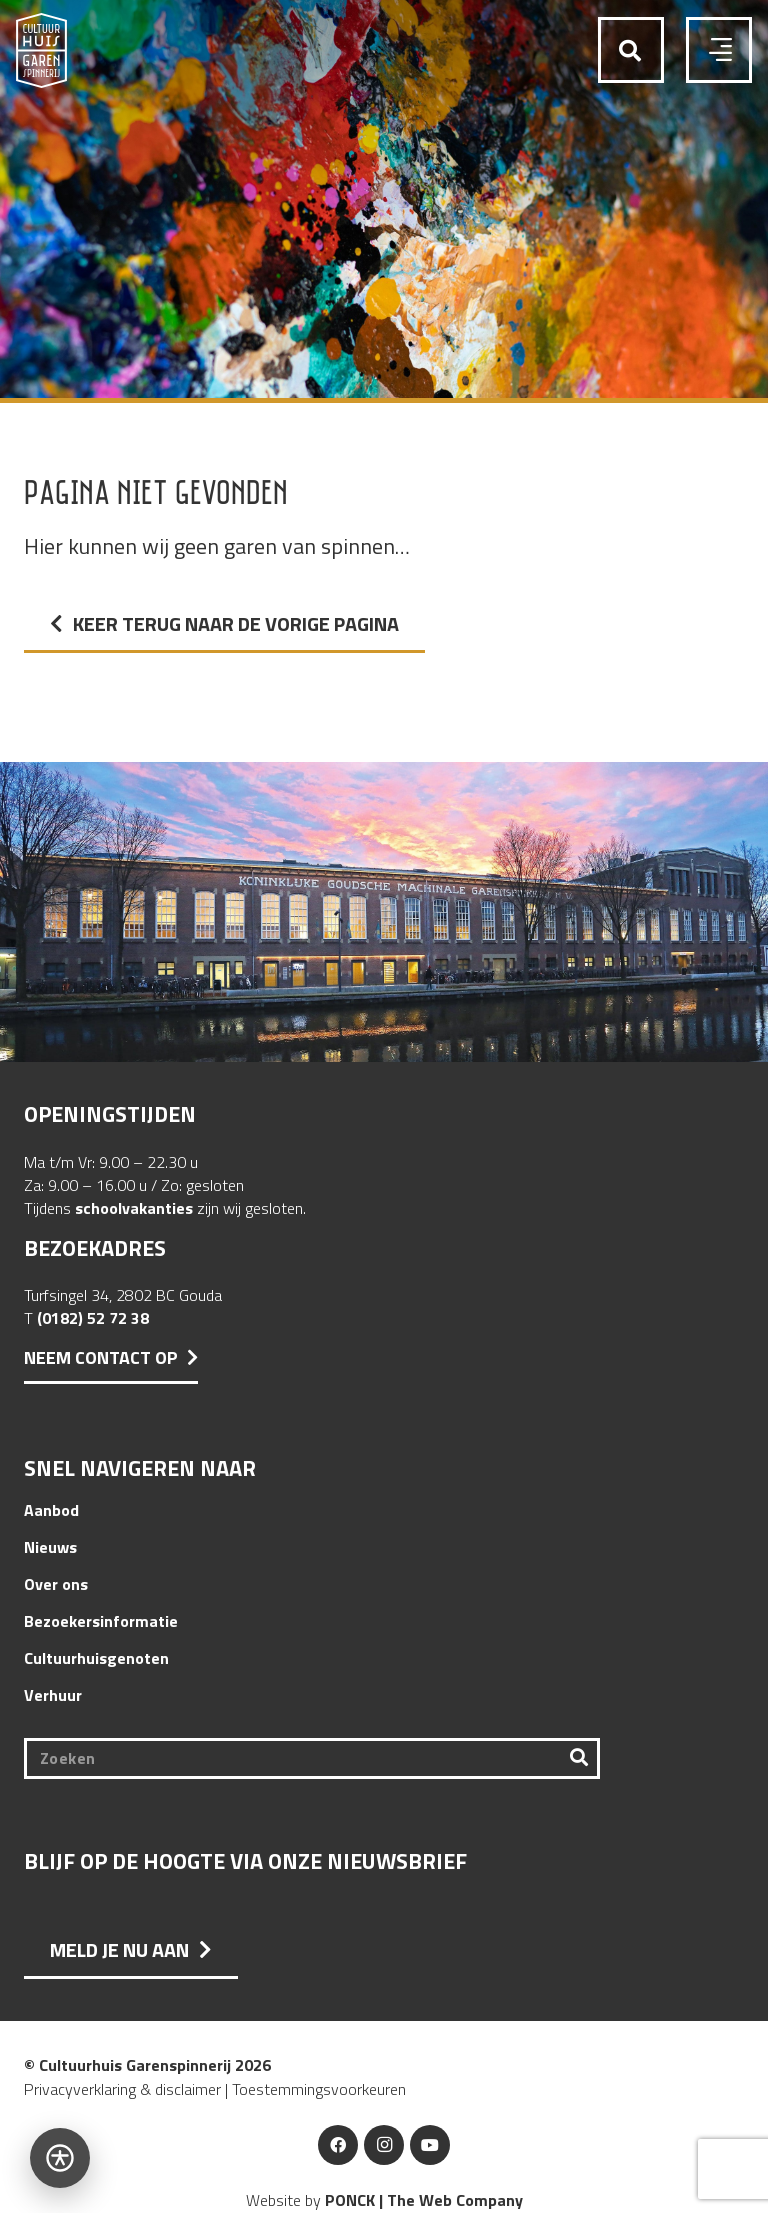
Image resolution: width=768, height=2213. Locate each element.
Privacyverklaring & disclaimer (122, 2089)
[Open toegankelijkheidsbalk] (60, 2158)
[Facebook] (338, 2145)
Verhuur (53, 1695)
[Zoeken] (312, 1758)
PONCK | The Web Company (424, 2200)
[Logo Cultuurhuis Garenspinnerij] (41, 50)
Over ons (56, 1584)
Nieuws (50, 1547)
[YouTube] (430, 2145)
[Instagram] (384, 2145)
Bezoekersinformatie (101, 1621)
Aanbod (51, 1510)
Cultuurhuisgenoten (96, 1658)
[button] (630, 51)
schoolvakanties (134, 1208)
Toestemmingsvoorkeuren (319, 2089)
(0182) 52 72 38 (93, 1318)
